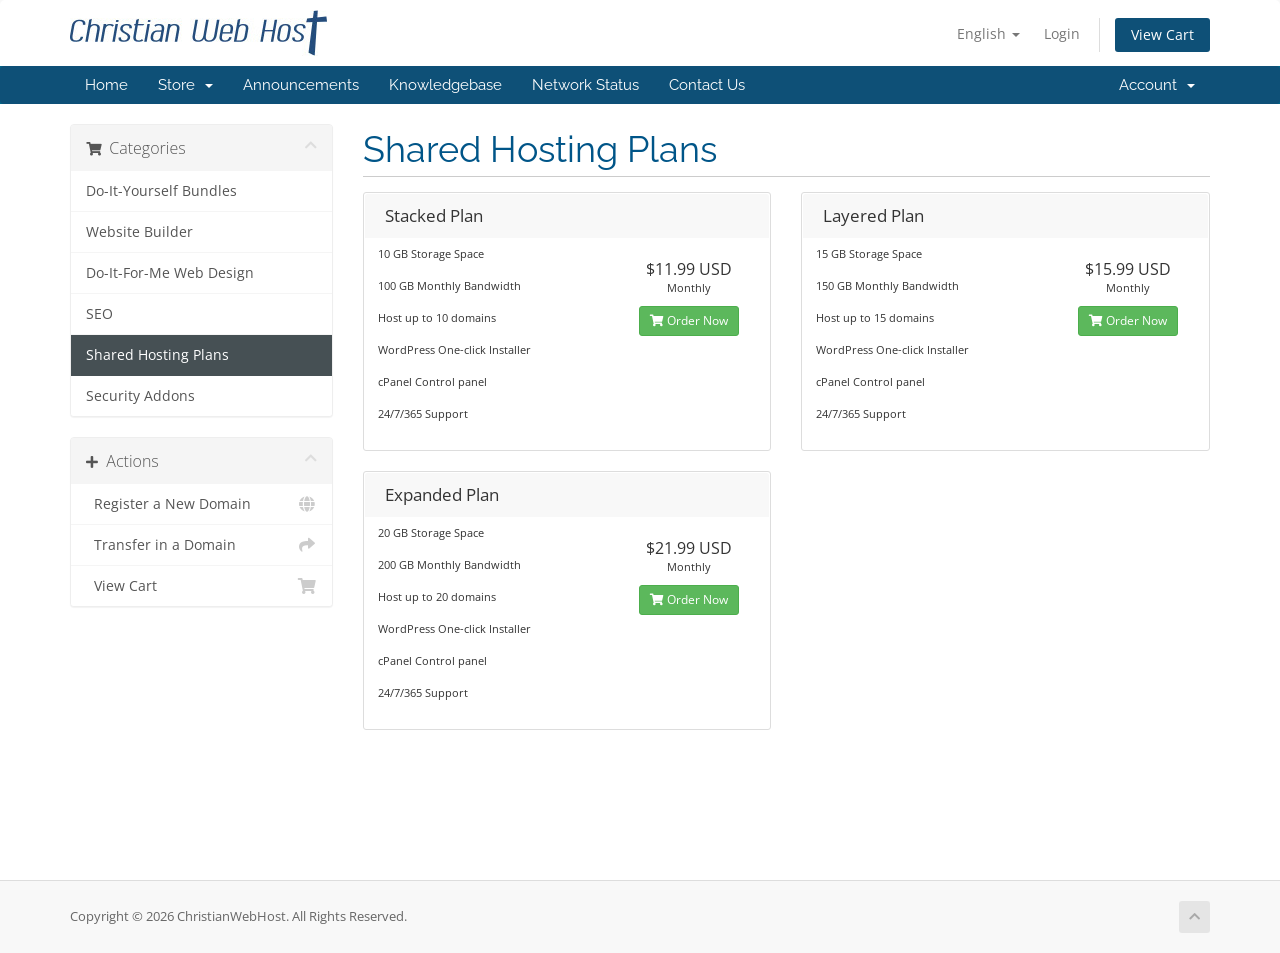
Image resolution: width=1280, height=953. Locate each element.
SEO (99, 314)
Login (1062, 33)
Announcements (301, 85)
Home (106, 85)
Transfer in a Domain (201, 545)
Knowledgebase (445, 85)
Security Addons (140, 396)
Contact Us (707, 85)
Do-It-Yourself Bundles (161, 191)
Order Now (689, 320)
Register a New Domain (201, 504)
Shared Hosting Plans (157, 355)
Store (185, 85)
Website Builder (139, 232)
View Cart (1162, 34)
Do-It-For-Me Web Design (170, 273)
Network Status (585, 85)
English (988, 33)
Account (1157, 85)
